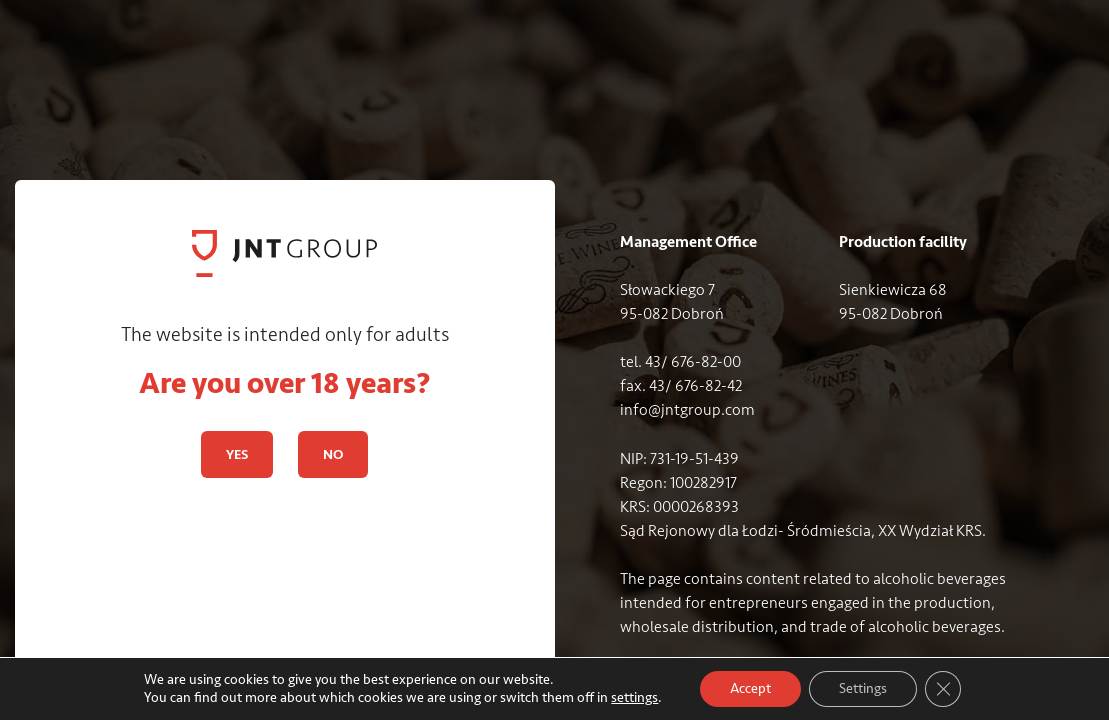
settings (634, 697)
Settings (863, 688)
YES (237, 454)
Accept (750, 688)
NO (333, 454)
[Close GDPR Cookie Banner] (943, 689)
